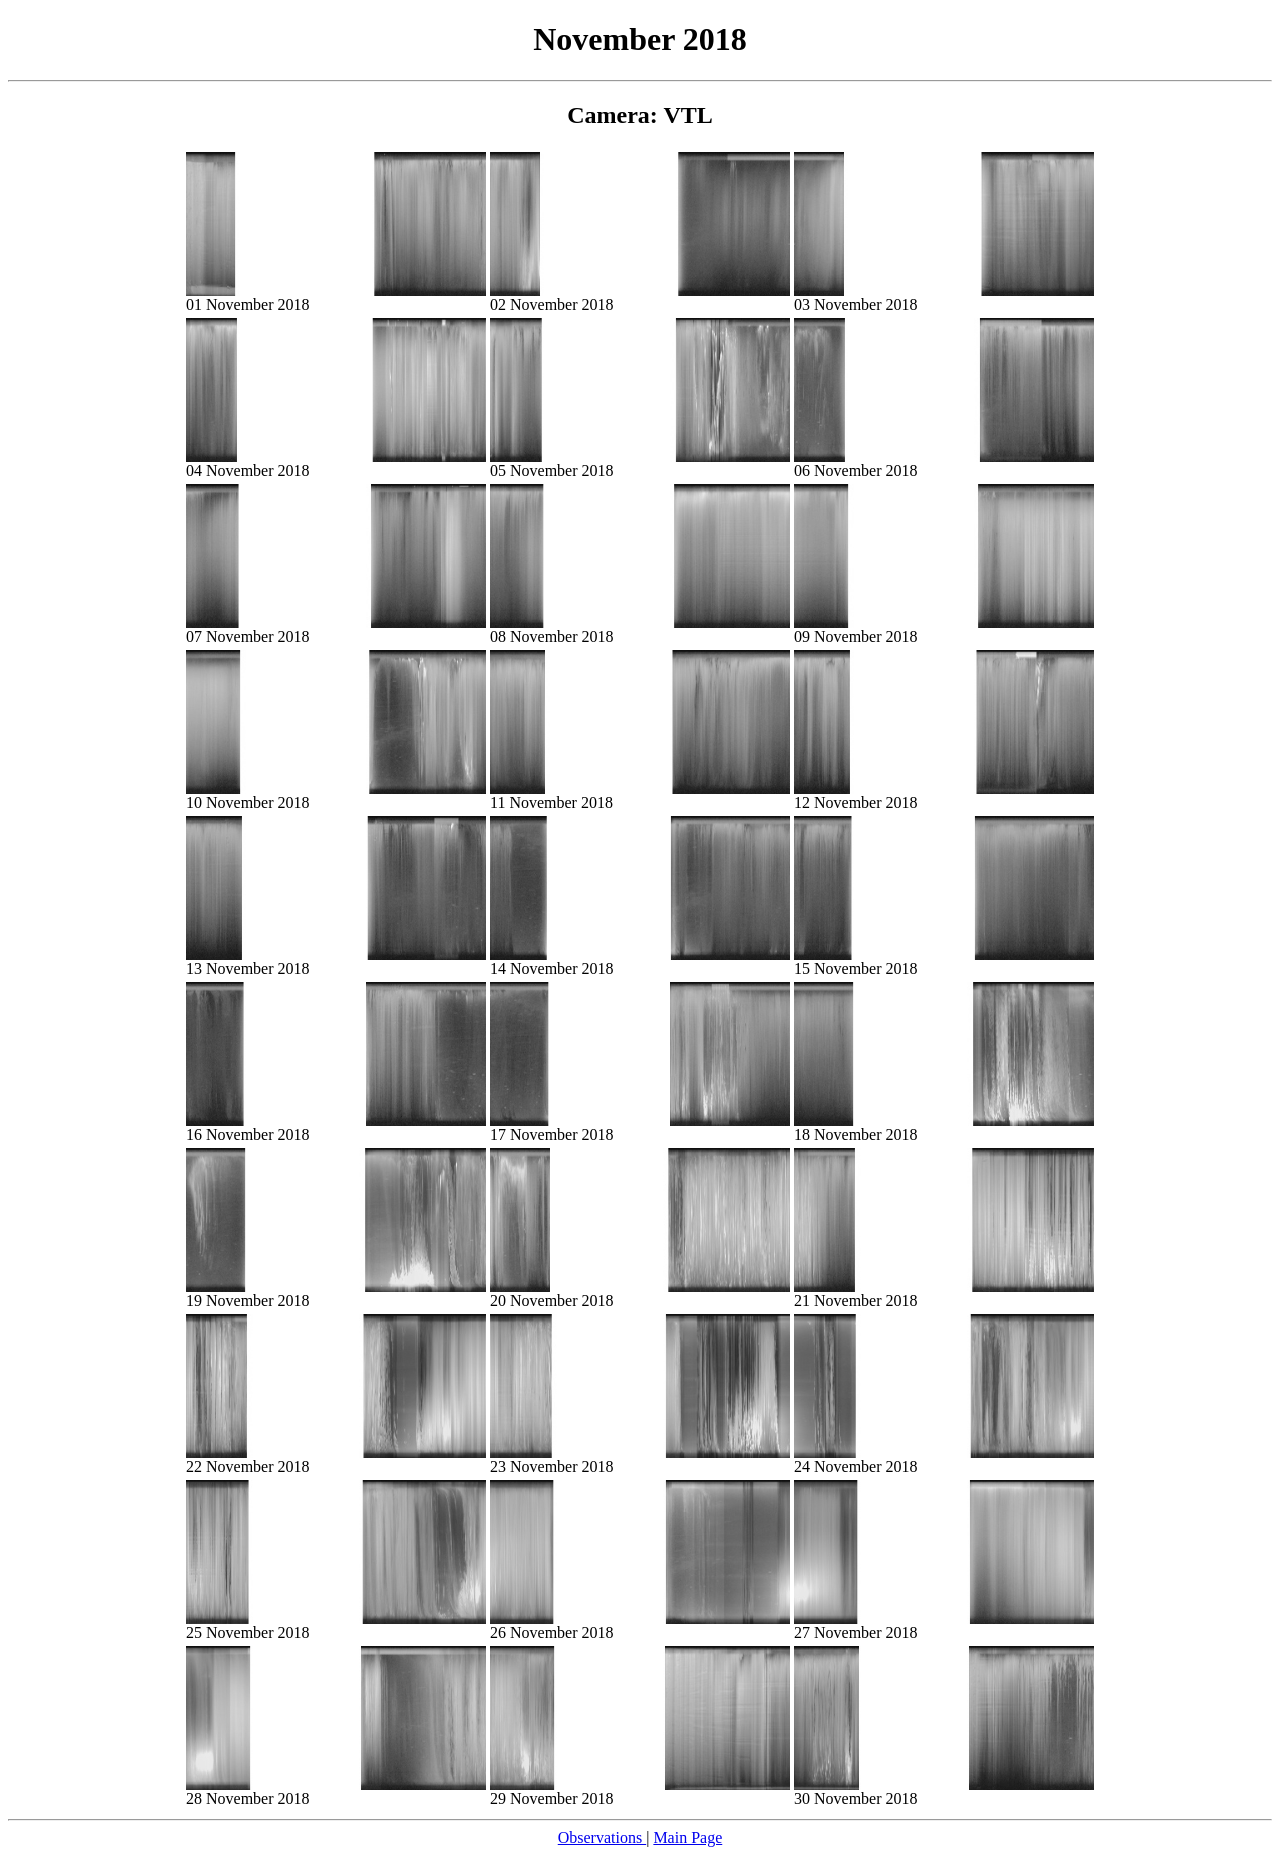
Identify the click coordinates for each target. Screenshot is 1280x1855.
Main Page (687, 1837)
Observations (602, 1837)
